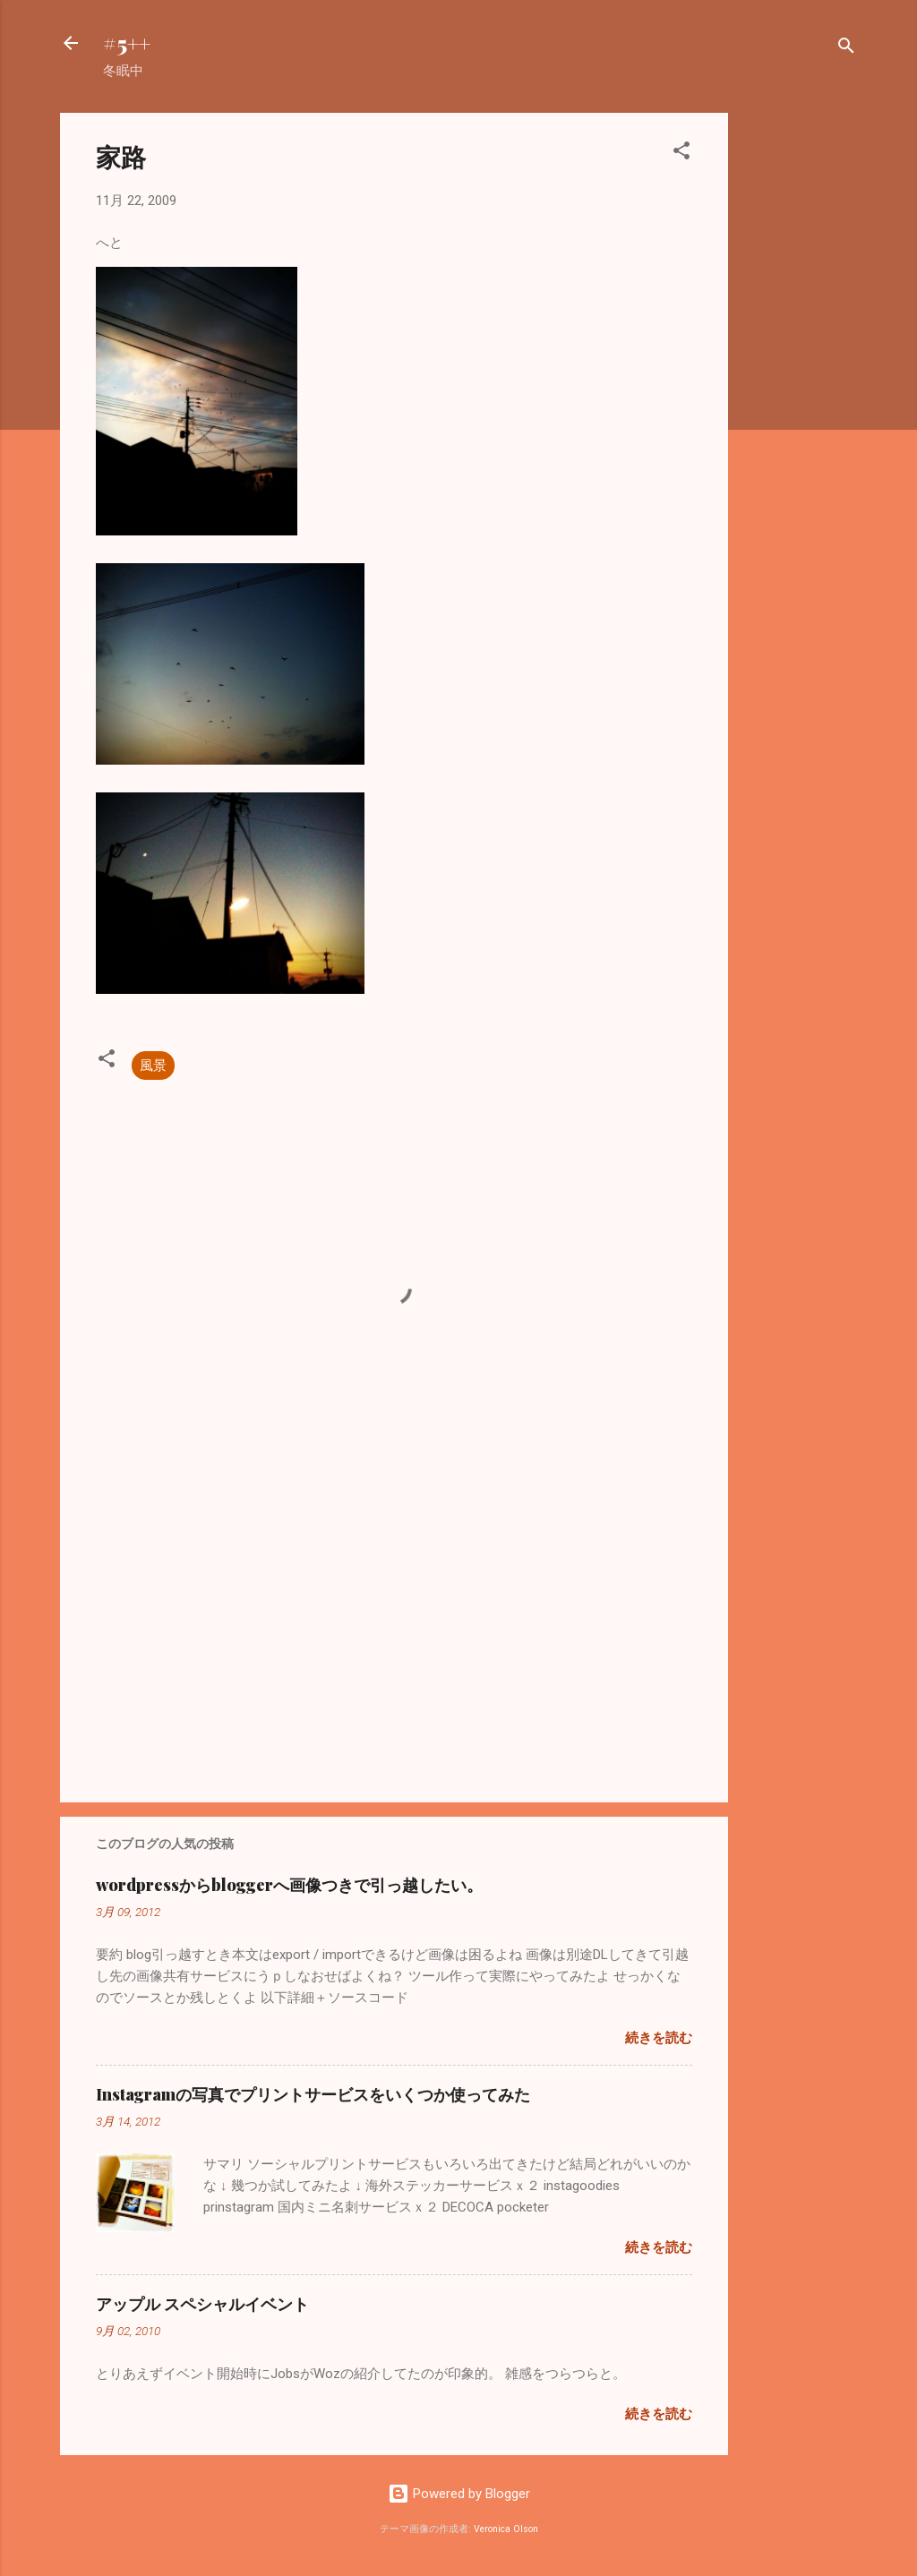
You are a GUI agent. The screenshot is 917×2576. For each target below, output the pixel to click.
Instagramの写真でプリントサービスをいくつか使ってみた (313, 2094)
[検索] (846, 48)
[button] (681, 153)
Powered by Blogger (459, 2494)
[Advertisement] (799, 381)
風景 (153, 1065)
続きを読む (658, 2038)
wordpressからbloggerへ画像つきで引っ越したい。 (289, 1885)
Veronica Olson (506, 2529)
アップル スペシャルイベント (202, 2304)
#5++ (126, 43)
